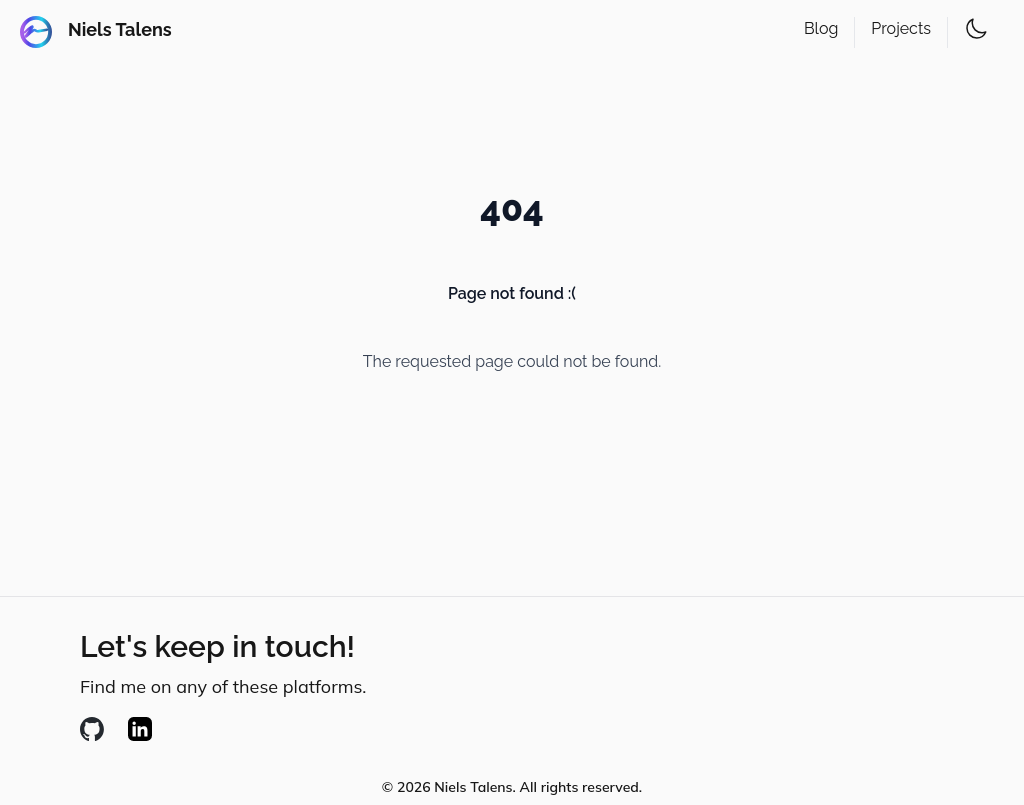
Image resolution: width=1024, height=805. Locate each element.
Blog (821, 28)
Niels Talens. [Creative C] (474, 787)
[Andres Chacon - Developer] (96, 32)
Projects (901, 28)
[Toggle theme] (976, 29)
